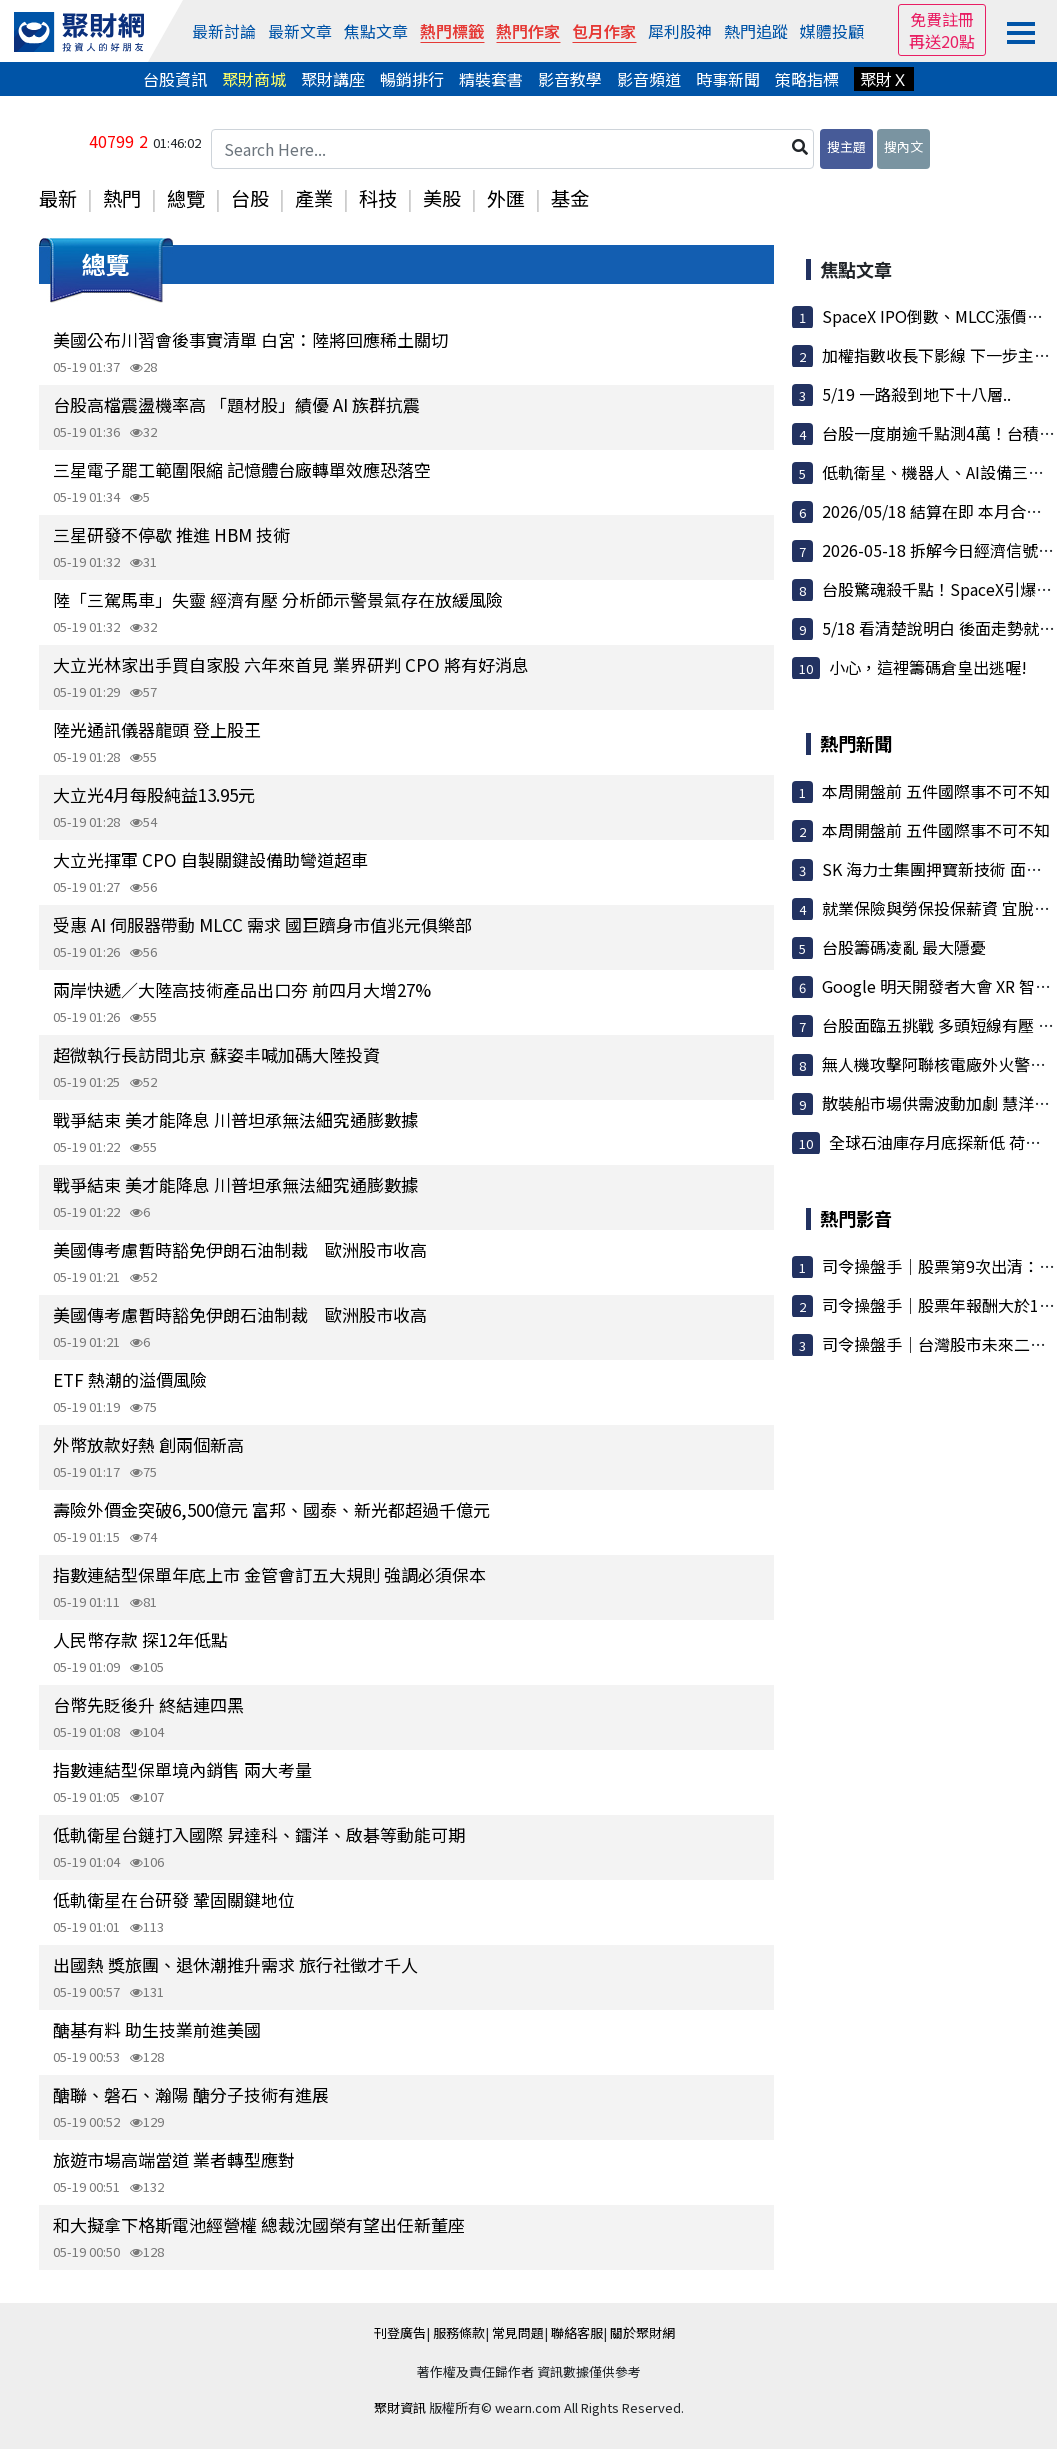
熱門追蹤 (756, 31)
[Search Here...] (513, 149)
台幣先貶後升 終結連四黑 (148, 1704)
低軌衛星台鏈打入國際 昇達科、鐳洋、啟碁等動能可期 (259, 1834)
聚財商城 (254, 79)
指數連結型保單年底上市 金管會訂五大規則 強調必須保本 (269, 1574)
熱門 (122, 198)
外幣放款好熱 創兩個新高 (148, 1444)
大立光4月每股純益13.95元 (154, 794)
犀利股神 (680, 31)
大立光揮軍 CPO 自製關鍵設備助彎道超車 (210, 859)
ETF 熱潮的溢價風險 (130, 1379)
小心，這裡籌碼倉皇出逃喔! (928, 667)
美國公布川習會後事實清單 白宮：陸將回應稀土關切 (250, 339)
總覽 (186, 198)
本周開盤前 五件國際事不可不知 (936, 791)
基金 (570, 198)
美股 (442, 198)
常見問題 (518, 2332)
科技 (378, 198)
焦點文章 (376, 31)
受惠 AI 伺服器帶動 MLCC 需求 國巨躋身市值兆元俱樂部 (262, 924)
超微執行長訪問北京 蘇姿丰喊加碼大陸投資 (216, 1054)
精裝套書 (491, 79)
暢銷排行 (412, 79)
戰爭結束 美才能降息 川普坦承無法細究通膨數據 (235, 1119)
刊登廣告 (400, 2332)
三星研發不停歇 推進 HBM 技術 (171, 534)
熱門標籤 (452, 31)
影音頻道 (649, 79)
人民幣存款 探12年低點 (140, 1639)
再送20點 (942, 41)
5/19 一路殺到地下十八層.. (916, 394)
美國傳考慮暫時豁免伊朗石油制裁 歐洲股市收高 (240, 1249)
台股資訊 (175, 79)
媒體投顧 (832, 31)
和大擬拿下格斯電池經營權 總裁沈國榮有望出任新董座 (259, 2224)
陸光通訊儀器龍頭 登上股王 (157, 729)
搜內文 (903, 146)
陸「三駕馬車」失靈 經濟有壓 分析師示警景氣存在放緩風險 (278, 599)
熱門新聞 (856, 743)
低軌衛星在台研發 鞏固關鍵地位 (174, 1899)
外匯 (506, 198)
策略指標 (807, 79)
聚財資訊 (400, 2407)
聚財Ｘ (884, 79)
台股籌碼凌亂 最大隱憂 (904, 947)
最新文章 (300, 31)
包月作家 (604, 31)
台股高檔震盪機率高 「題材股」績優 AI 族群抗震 (236, 404)
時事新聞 (728, 79)
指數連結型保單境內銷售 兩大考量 (182, 1769)
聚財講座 (333, 79)
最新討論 (224, 31)
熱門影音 (856, 1218)
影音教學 (570, 79)
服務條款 (459, 2332)
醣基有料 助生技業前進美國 (157, 2029)
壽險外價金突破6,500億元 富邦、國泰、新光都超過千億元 (271, 1509)
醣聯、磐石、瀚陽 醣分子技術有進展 (191, 2094)
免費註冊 (942, 19)
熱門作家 (528, 31)
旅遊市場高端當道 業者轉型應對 (174, 2159)
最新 (58, 198)
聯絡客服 (577, 2332)
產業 (314, 198)
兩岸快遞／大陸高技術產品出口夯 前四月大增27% (242, 989)
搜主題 (846, 146)
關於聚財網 (642, 2332)
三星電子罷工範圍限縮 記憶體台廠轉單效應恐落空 (242, 469)
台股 (250, 198)
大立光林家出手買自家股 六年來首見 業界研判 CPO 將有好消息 (291, 664)
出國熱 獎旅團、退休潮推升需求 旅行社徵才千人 (235, 1964)
